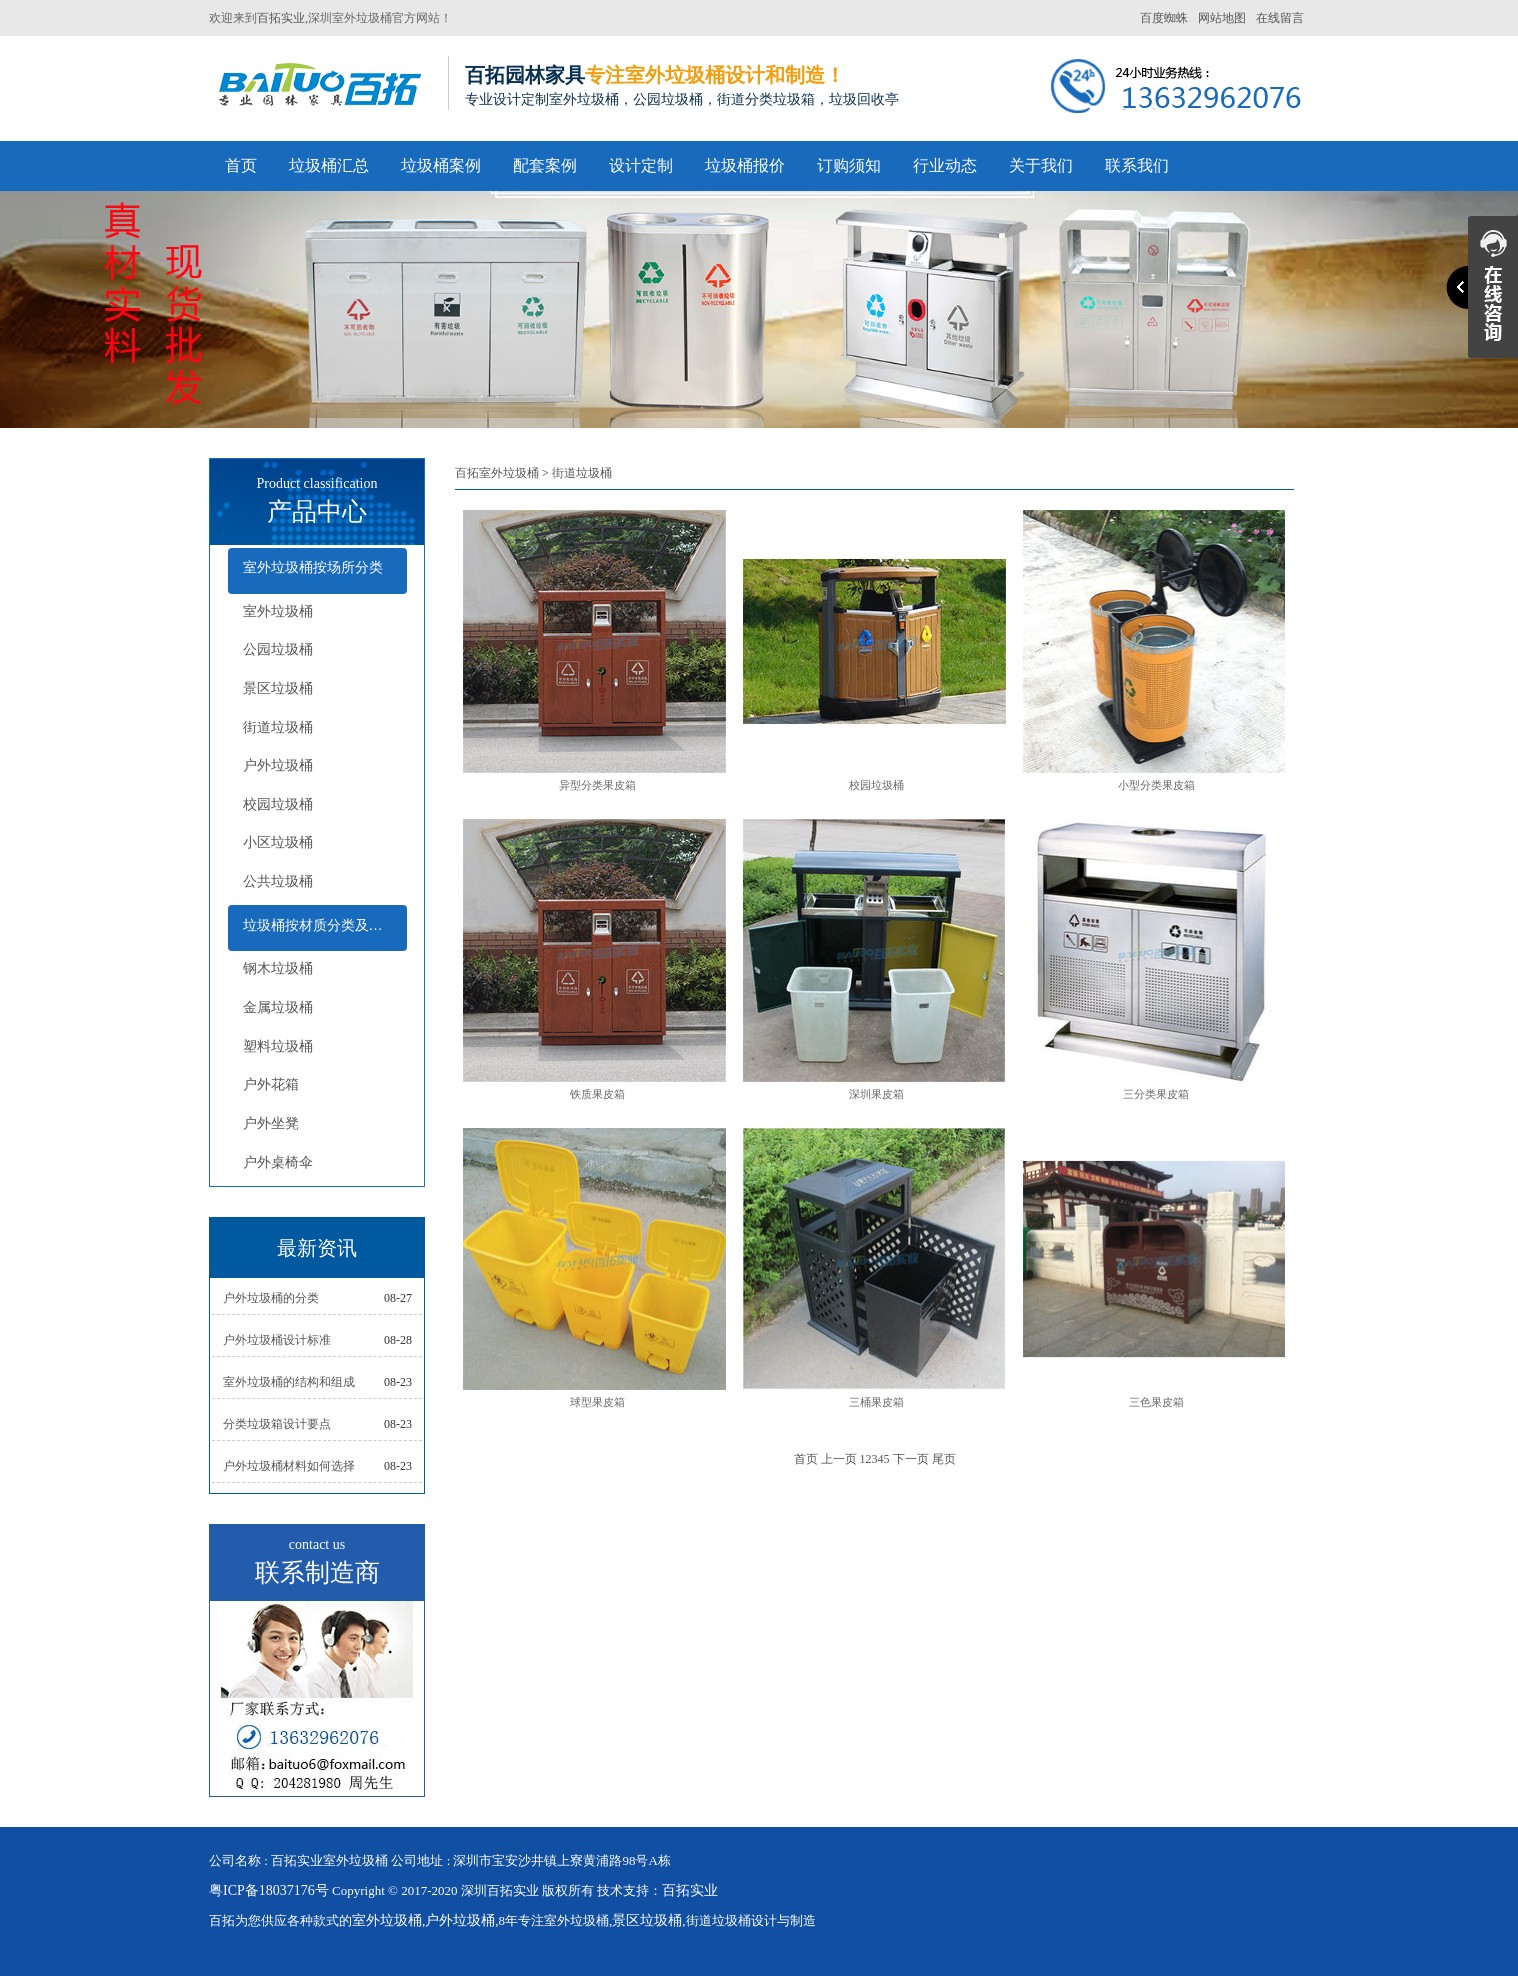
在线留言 (1280, 18)
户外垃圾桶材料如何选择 (289, 1466)
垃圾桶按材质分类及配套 (320, 925)
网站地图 (1222, 18)
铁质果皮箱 (597, 1094)
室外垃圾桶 (278, 611)
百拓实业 (281, 18)
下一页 (911, 1459)
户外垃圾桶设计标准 (277, 1340)
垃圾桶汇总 (329, 165)
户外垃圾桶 (278, 765)
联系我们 (1137, 165)
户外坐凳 (271, 1123)
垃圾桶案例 (441, 165)
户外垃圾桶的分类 (271, 1298)
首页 (241, 165)
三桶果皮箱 (876, 1402)
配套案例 (545, 165)
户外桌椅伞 (278, 1162)
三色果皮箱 (1156, 1402)
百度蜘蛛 (1164, 18)
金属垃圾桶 (278, 1007)
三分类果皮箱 (1156, 1094)
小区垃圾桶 (278, 842)
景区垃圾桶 (278, 688)
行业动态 (945, 165)
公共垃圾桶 (278, 881)
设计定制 (641, 165)
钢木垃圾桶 (278, 968)
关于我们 (1041, 165)
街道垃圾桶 (278, 727)
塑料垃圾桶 (278, 1046)
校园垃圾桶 (278, 804)
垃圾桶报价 (745, 165)
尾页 (944, 1459)
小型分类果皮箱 (1156, 785)
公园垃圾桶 (278, 649)
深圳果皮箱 (876, 1094)
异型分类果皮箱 (597, 785)
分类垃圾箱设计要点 (277, 1424)
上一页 (839, 1459)
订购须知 (849, 165)
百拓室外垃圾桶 (497, 473)
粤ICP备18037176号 (269, 1890)
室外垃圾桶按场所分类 (313, 567)
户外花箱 (271, 1084)
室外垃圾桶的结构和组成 (289, 1382)
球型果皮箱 (597, 1402)
